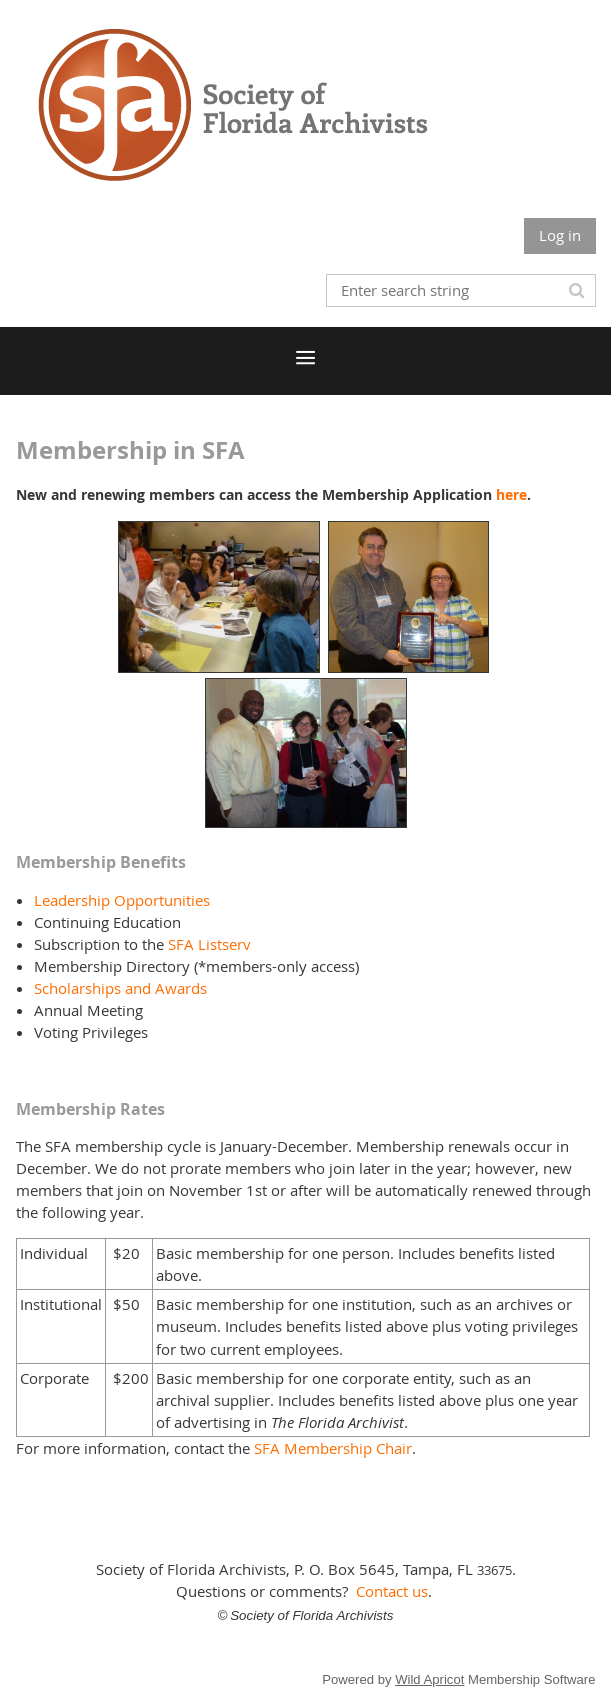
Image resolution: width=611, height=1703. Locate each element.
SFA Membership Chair (333, 1448)
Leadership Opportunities (122, 900)
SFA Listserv (209, 944)
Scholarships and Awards (120, 988)
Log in (560, 235)
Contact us (392, 1591)
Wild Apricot (429, 1679)
